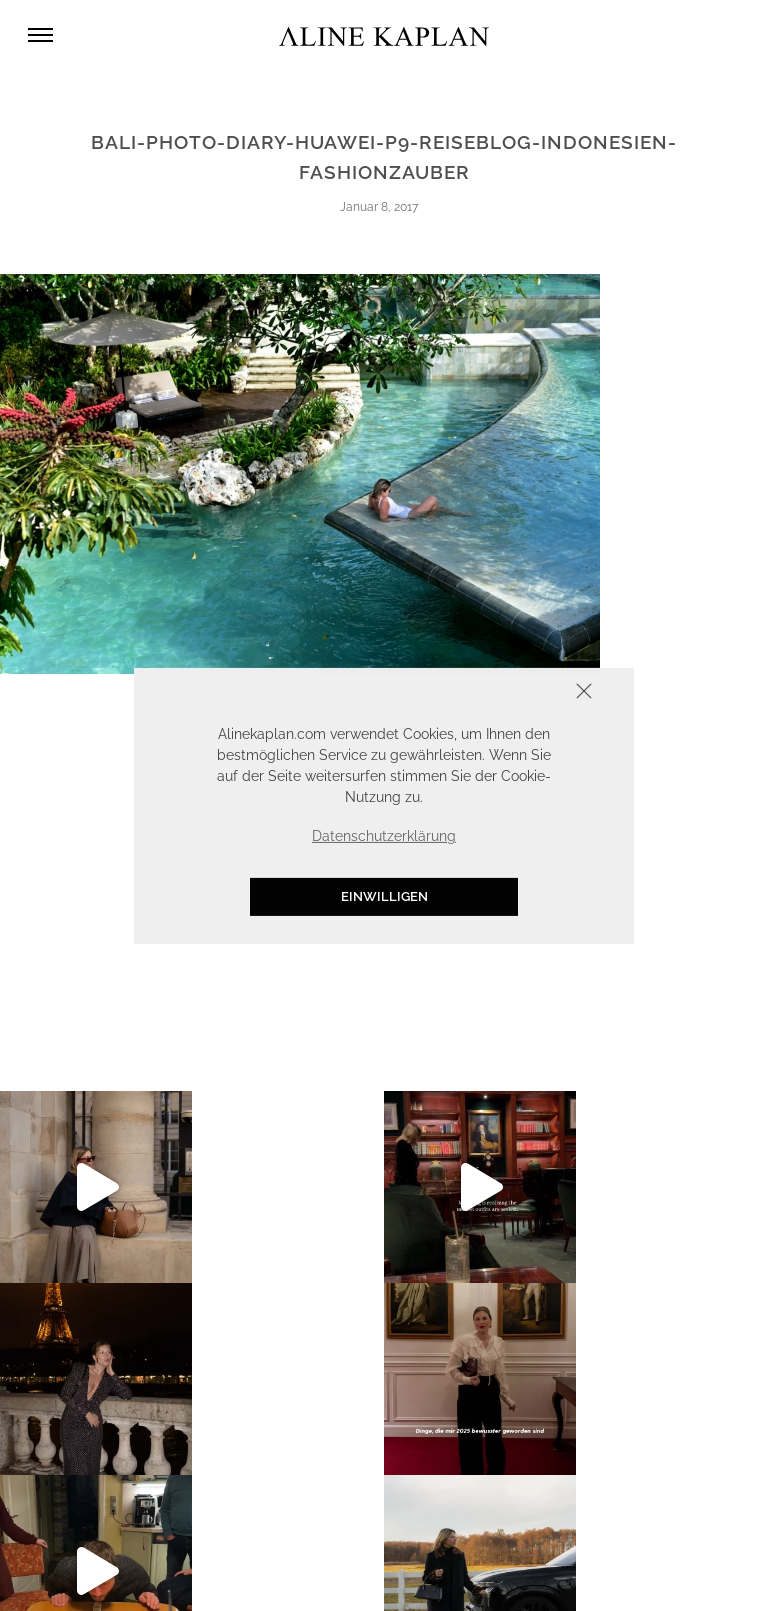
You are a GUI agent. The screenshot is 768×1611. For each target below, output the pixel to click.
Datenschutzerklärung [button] (384, 836)
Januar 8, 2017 (379, 207)
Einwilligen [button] (384, 896)
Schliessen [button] (522, 692)
